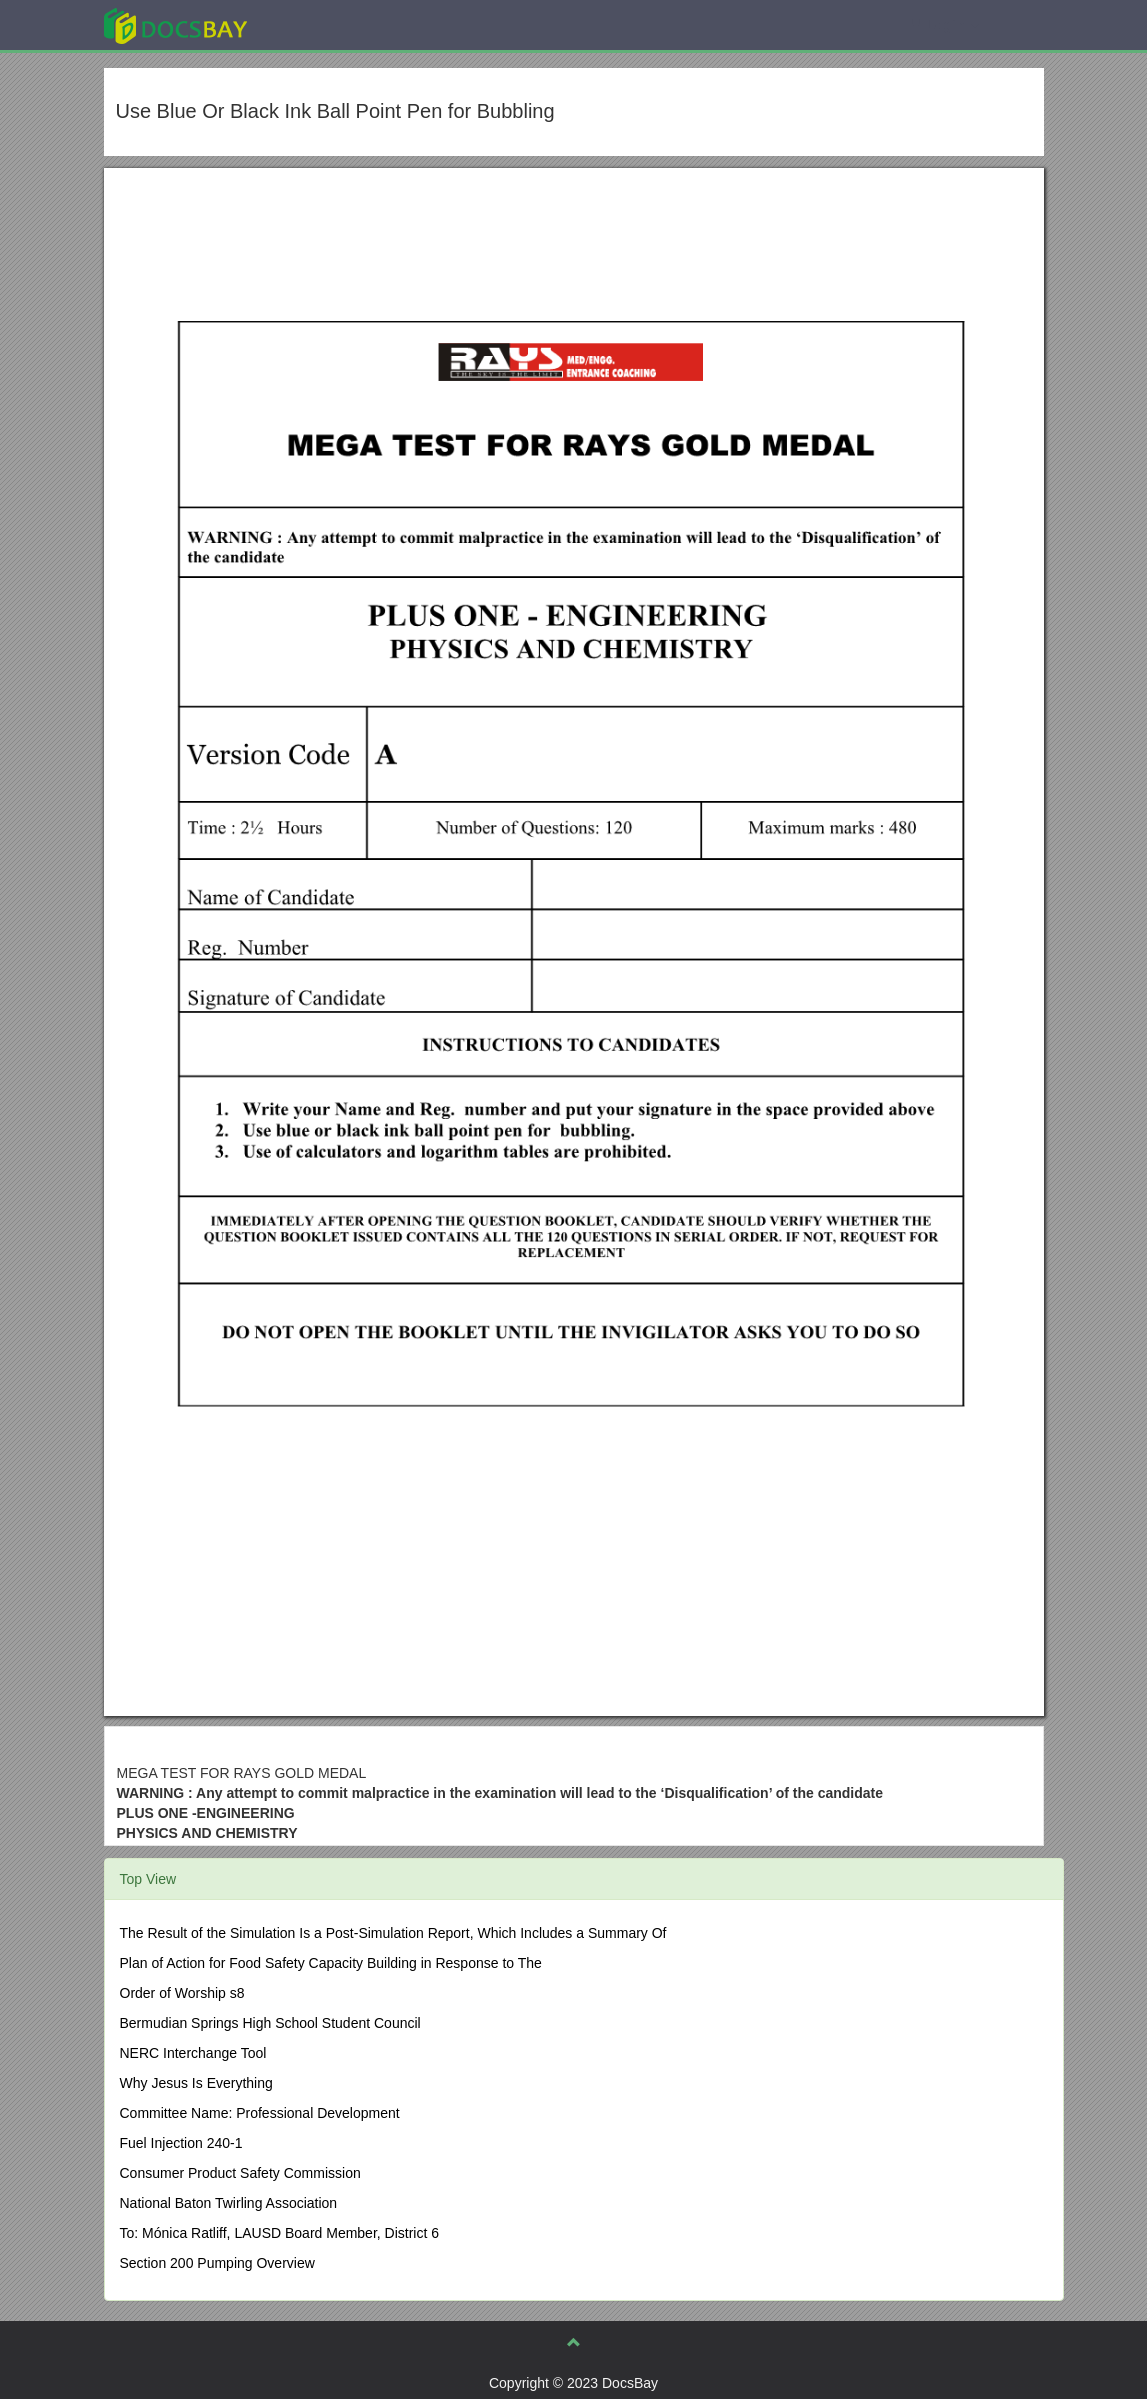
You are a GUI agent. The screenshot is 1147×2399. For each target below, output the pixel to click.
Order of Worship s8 (182, 1993)
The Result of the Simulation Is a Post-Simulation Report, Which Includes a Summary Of (393, 1933)
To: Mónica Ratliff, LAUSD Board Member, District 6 (280, 2233)
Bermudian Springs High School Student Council (270, 2023)
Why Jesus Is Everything (196, 2083)
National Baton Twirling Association (229, 2203)
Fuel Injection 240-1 (181, 2143)
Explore (325, 24)
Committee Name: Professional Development (260, 2113)
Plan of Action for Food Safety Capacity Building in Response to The (331, 1963)
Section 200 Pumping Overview (217, 2263)
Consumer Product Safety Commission (240, 2173)
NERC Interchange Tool (193, 2053)
